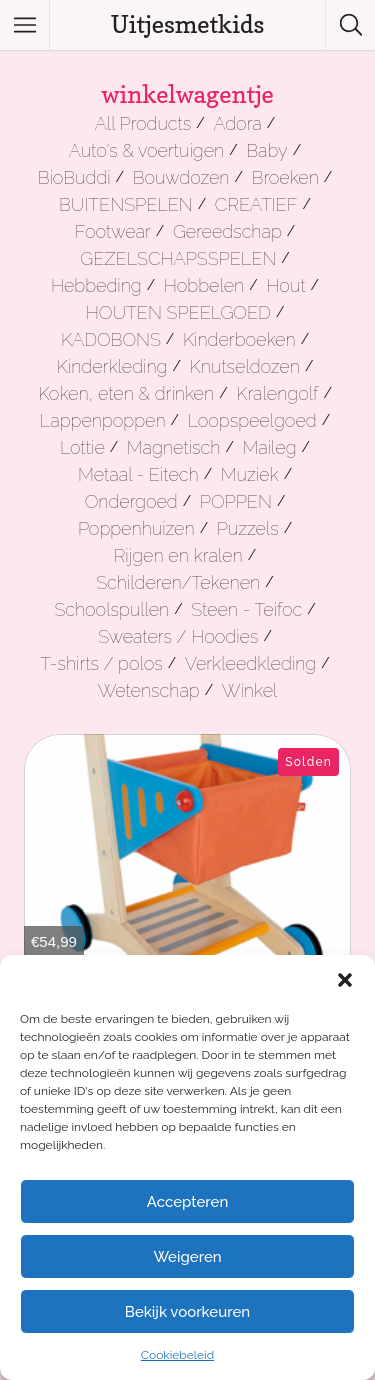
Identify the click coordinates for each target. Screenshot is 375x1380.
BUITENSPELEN (126, 204)
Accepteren (188, 1202)
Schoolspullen (111, 609)
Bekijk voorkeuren (187, 1312)
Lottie (82, 447)
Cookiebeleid (177, 1355)
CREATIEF (256, 204)
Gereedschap (227, 231)
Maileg (269, 447)
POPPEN (236, 501)
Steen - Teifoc (246, 609)
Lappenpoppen (103, 420)
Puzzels (248, 528)
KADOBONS (111, 339)
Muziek (250, 474)
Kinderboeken (239, 339)
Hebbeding (96, 285)
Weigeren (187, 1257)
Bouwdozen (181, 177)
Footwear (113, 231)
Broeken (285, 177)
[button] (345, 980)
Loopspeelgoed (252, 420)
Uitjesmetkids (188, 24)
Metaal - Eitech (138, 474)
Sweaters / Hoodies (178, 636)
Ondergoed (131, 501)
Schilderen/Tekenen (178, 582)
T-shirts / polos (101, 663)
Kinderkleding (112, 366)
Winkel (250, 690)
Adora (237, 123)
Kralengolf (277, 393)
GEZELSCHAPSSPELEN (178, 258)
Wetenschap (149, 690)
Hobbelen (204, 285)
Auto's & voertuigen (146, 150)
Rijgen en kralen (178, 555)
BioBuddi (74, 177)
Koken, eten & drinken (126, 393)
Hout (285, 285)
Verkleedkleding (250, 663)
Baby (266, 150)
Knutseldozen (245, 366)
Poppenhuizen (136, 528)
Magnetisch (174, 447)
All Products (143, 123)
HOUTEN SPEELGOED (178, 312)
